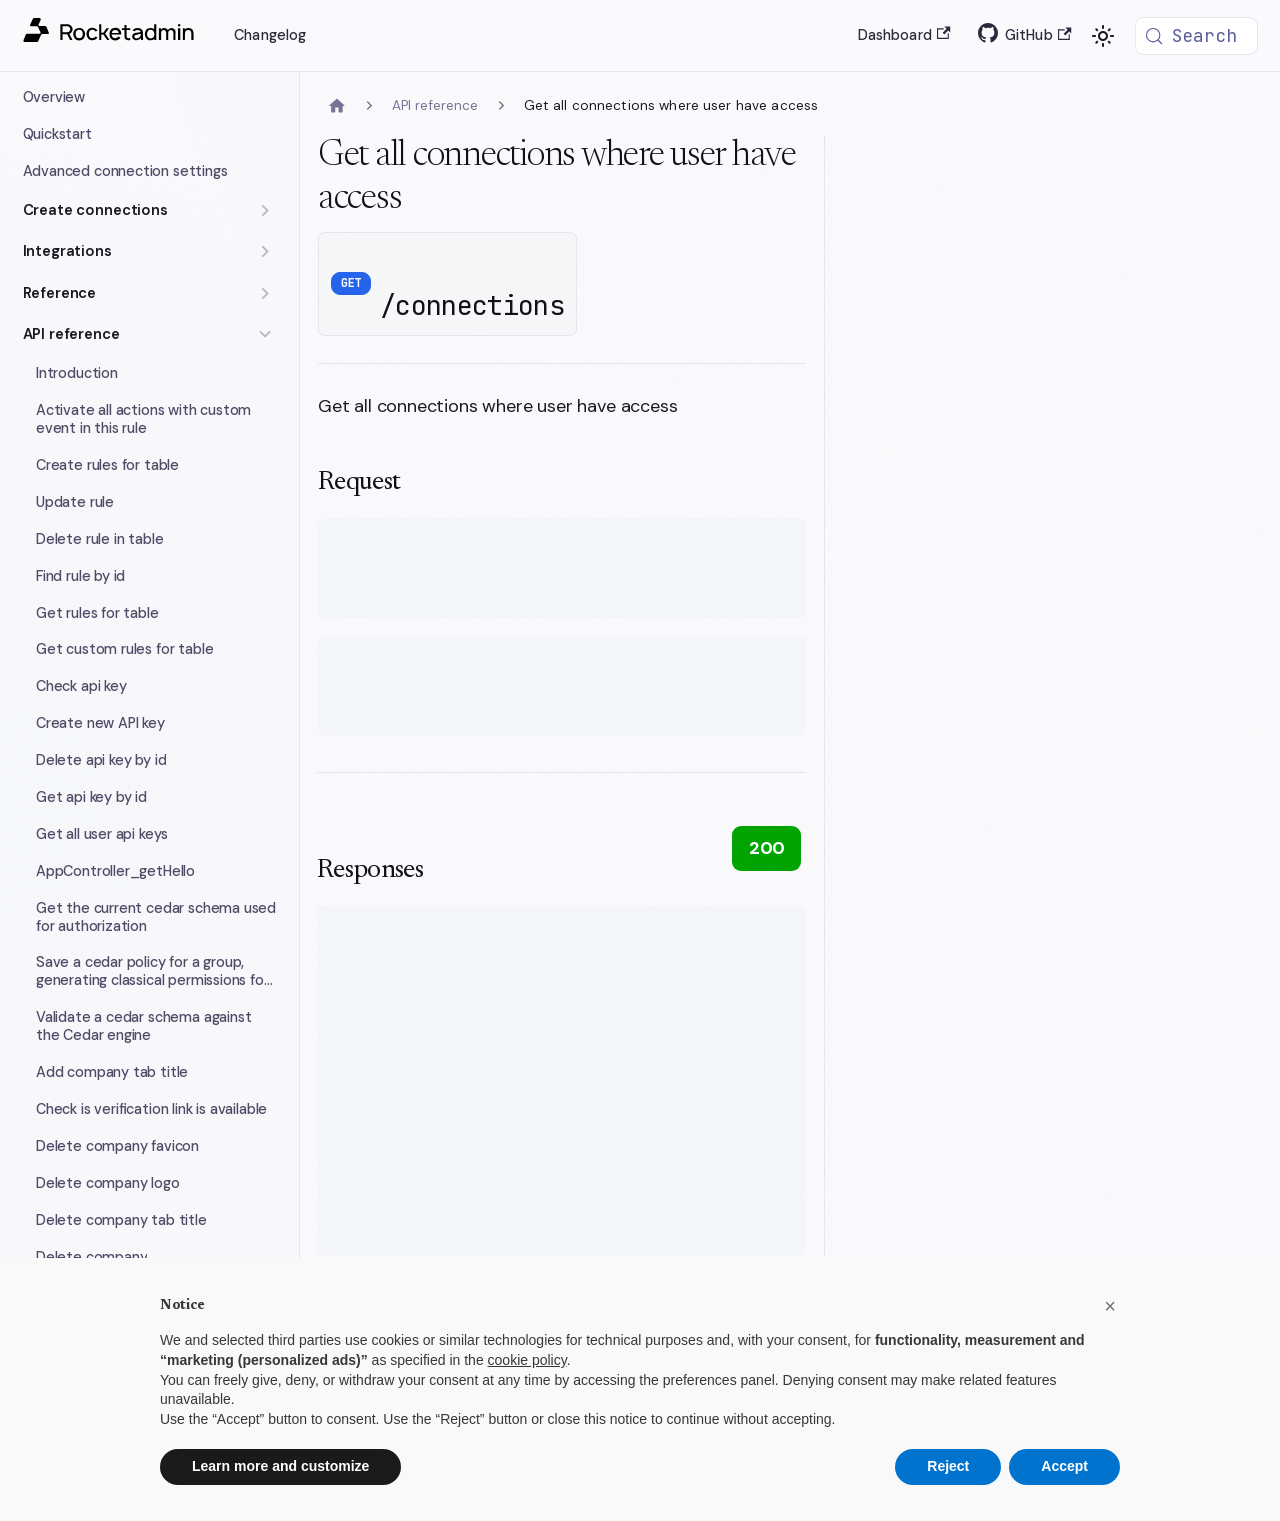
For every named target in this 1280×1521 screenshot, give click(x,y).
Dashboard (904, 35)
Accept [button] (1064, 1466)
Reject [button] (948, 1466)
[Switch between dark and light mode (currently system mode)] (1103, 36)
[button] (149, 210)
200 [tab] (767, 848)
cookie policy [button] (527, 1360)
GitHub (1038, 35)
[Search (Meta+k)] (1196, 36)
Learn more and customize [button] (280, 1466)
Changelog (270, 35)
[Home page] (337, 106)
